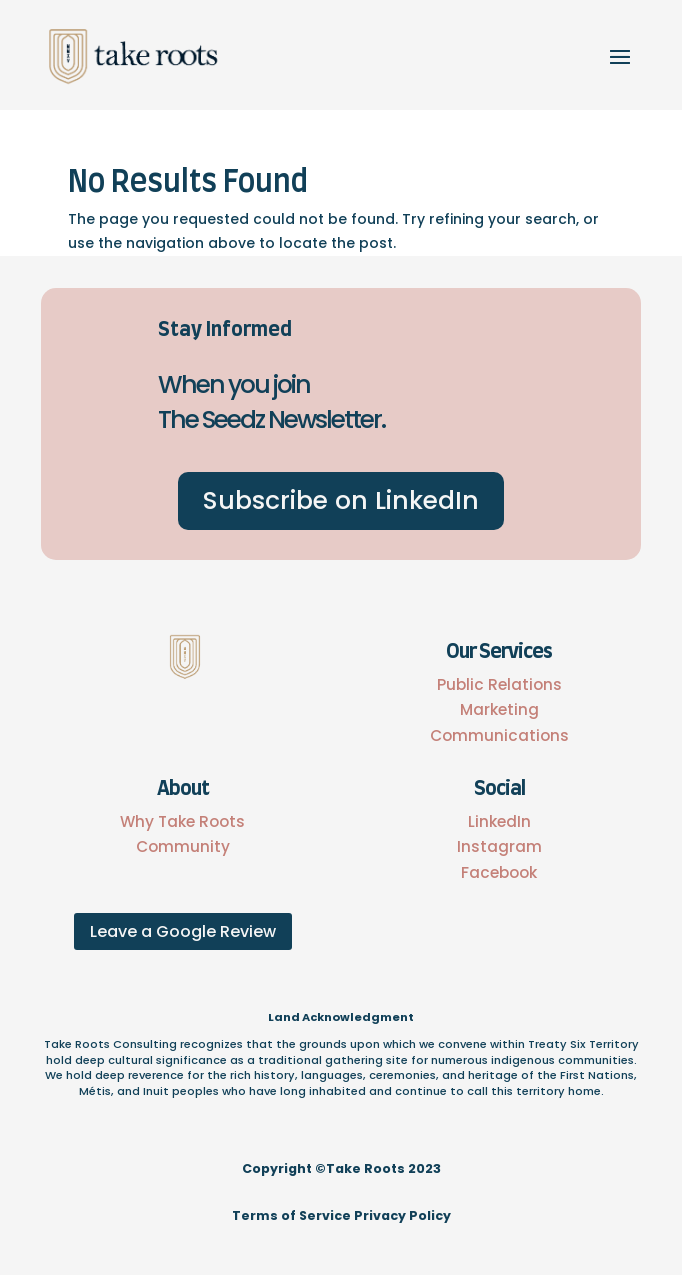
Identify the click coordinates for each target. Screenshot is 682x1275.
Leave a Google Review (183, 931)
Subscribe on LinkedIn (341, 500)
